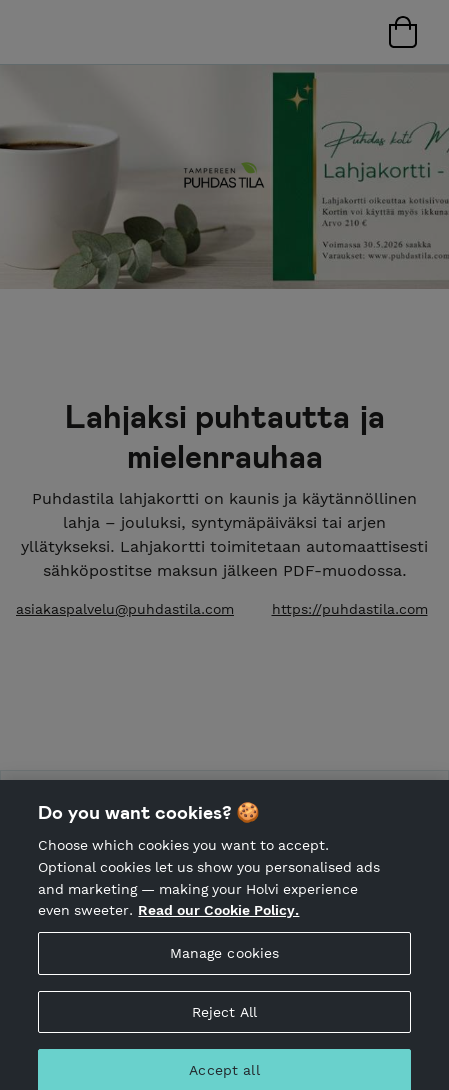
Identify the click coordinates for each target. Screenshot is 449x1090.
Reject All (224, 1019)
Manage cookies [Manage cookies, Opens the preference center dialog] (225, 961)
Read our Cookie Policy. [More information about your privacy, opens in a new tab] (218, 918)
